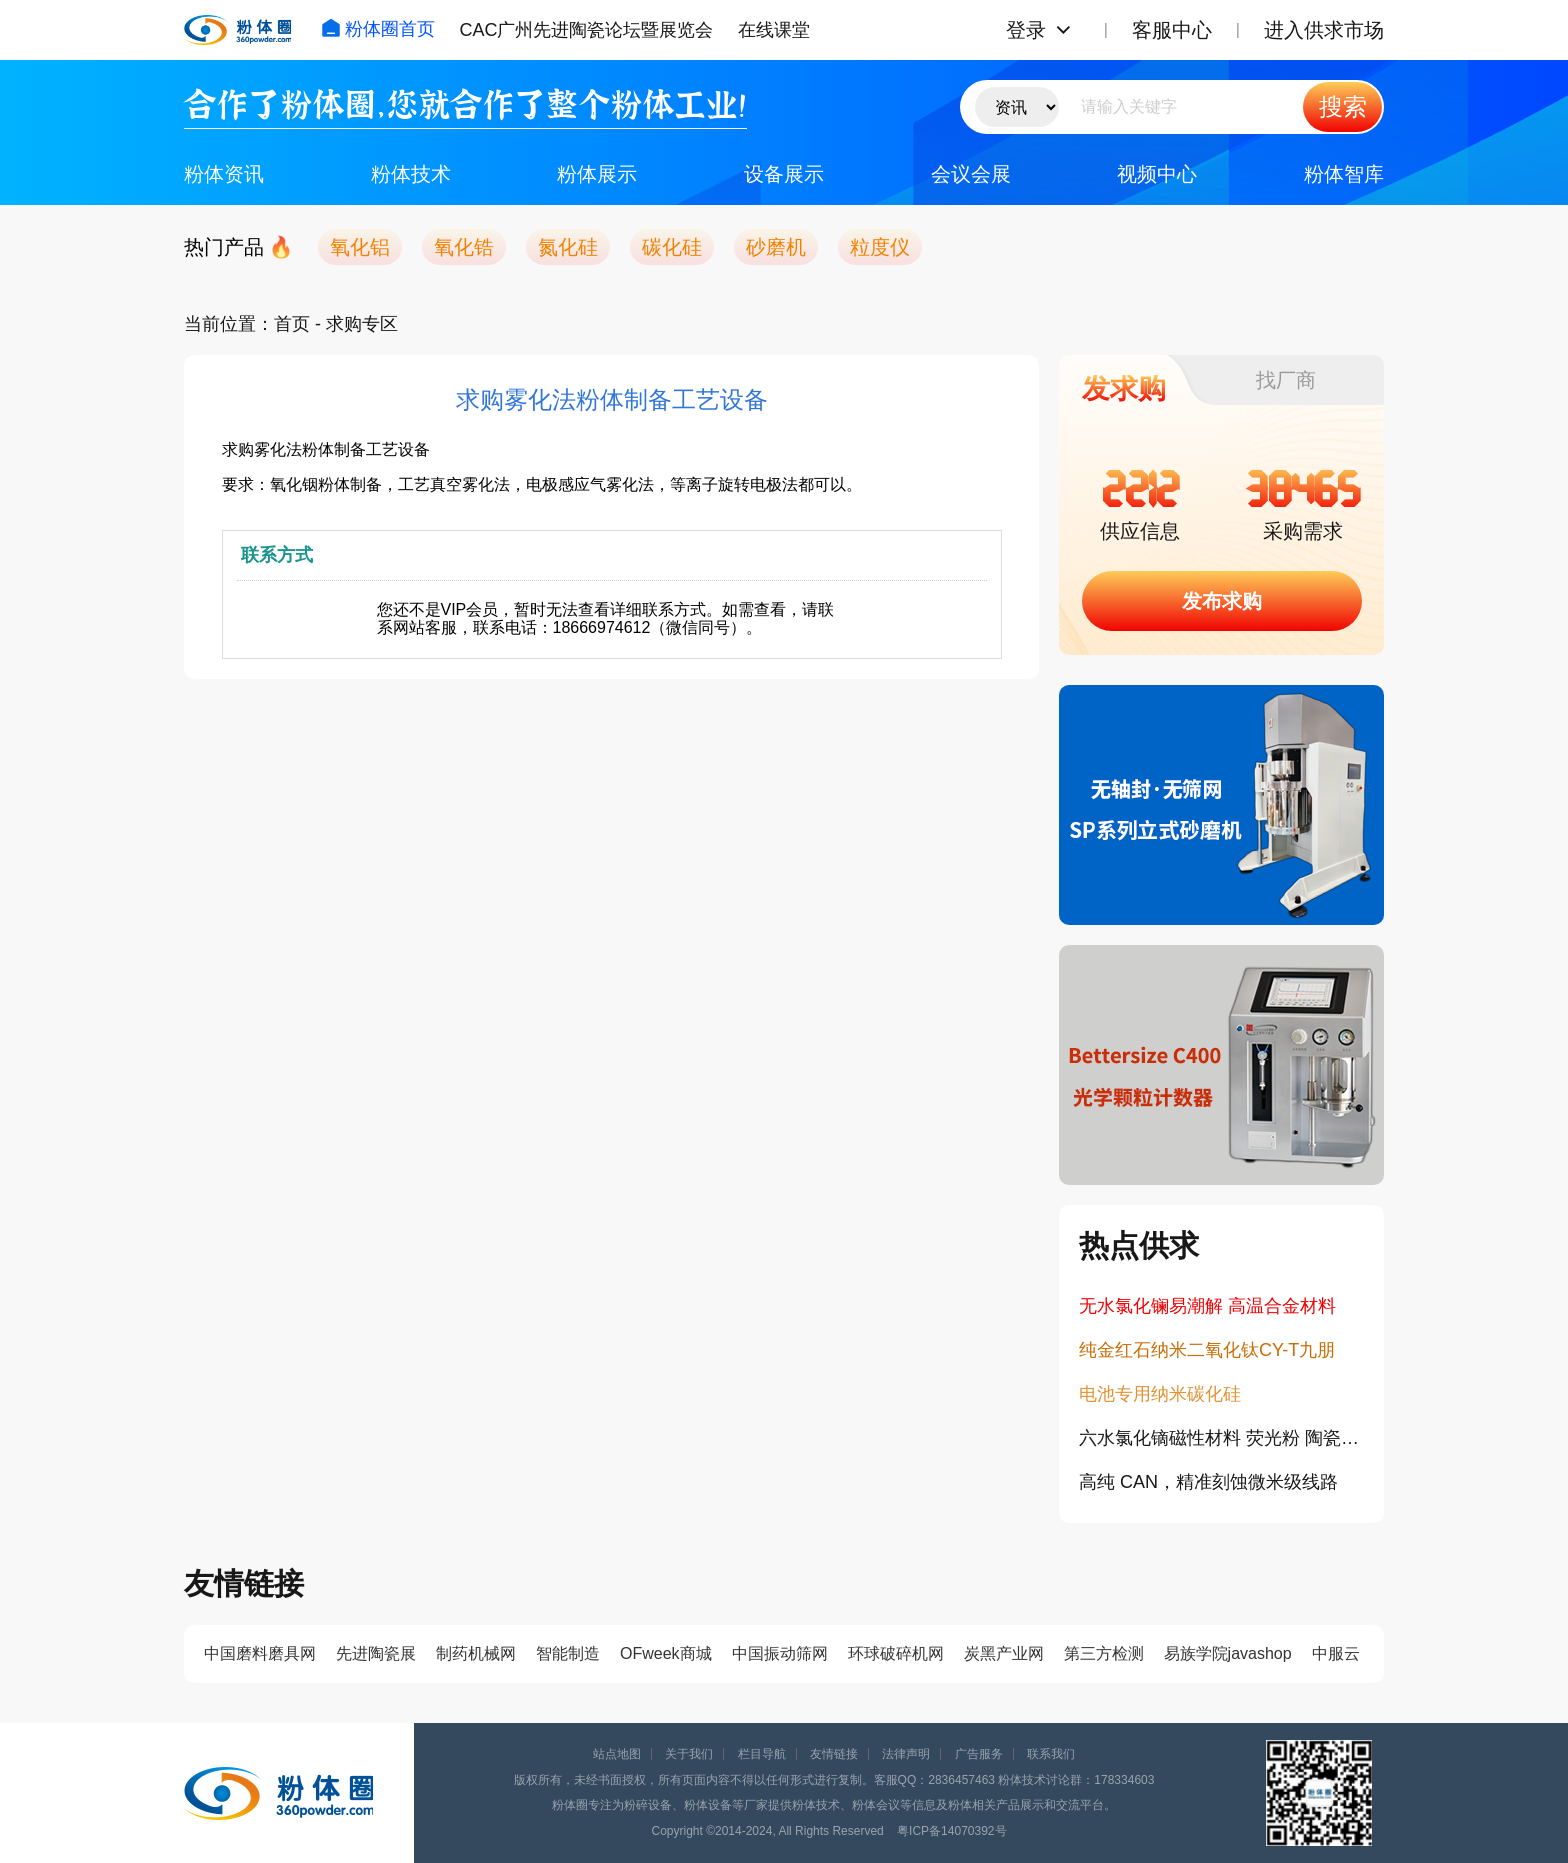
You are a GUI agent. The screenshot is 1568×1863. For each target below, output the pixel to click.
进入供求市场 (1324, 30)
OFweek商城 (666, 1653)
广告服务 (979, 1754)
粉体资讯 (224, 174)
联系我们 (1051, 1754)
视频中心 (1157, 174)
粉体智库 (1344, 174)
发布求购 (1222, 601)
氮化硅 (568, 247)
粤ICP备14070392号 (951, 1831)
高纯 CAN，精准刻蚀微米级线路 (1208, 1482)
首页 (292, 324)
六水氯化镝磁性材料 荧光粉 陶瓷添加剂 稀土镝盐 (1221, 1438)
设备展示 (784, 174)
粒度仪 (880, 247)
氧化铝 (360, 247)
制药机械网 (476, 1653)
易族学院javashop (1228, 1653)
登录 (1026, 30)
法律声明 (906, 1754)
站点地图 (617, 1754)
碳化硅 (672, 247)
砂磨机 (776, 247)
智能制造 (568, 1653)
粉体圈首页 (378, 29)
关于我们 (689, 1754)
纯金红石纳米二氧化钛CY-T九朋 (1207, 1350)
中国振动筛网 (780, 1653)
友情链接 (834, 1754)
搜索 (1343, 106)
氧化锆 (464, 247)
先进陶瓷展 (376, 1653)
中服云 (1336, 1653)
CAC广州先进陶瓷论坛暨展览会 (586, 30)
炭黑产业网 (1004, 1653)
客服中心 (1172, 30)
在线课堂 (774, 30)
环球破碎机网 (896, 1653)
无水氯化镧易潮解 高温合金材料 (1207, 1306)
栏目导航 (762, 1754)
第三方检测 (1104, 1653)
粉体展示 (597, 174)
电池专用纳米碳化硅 (1160, 1394)
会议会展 (971, 174)
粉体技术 (411, 174)
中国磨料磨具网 (260, 1653)
